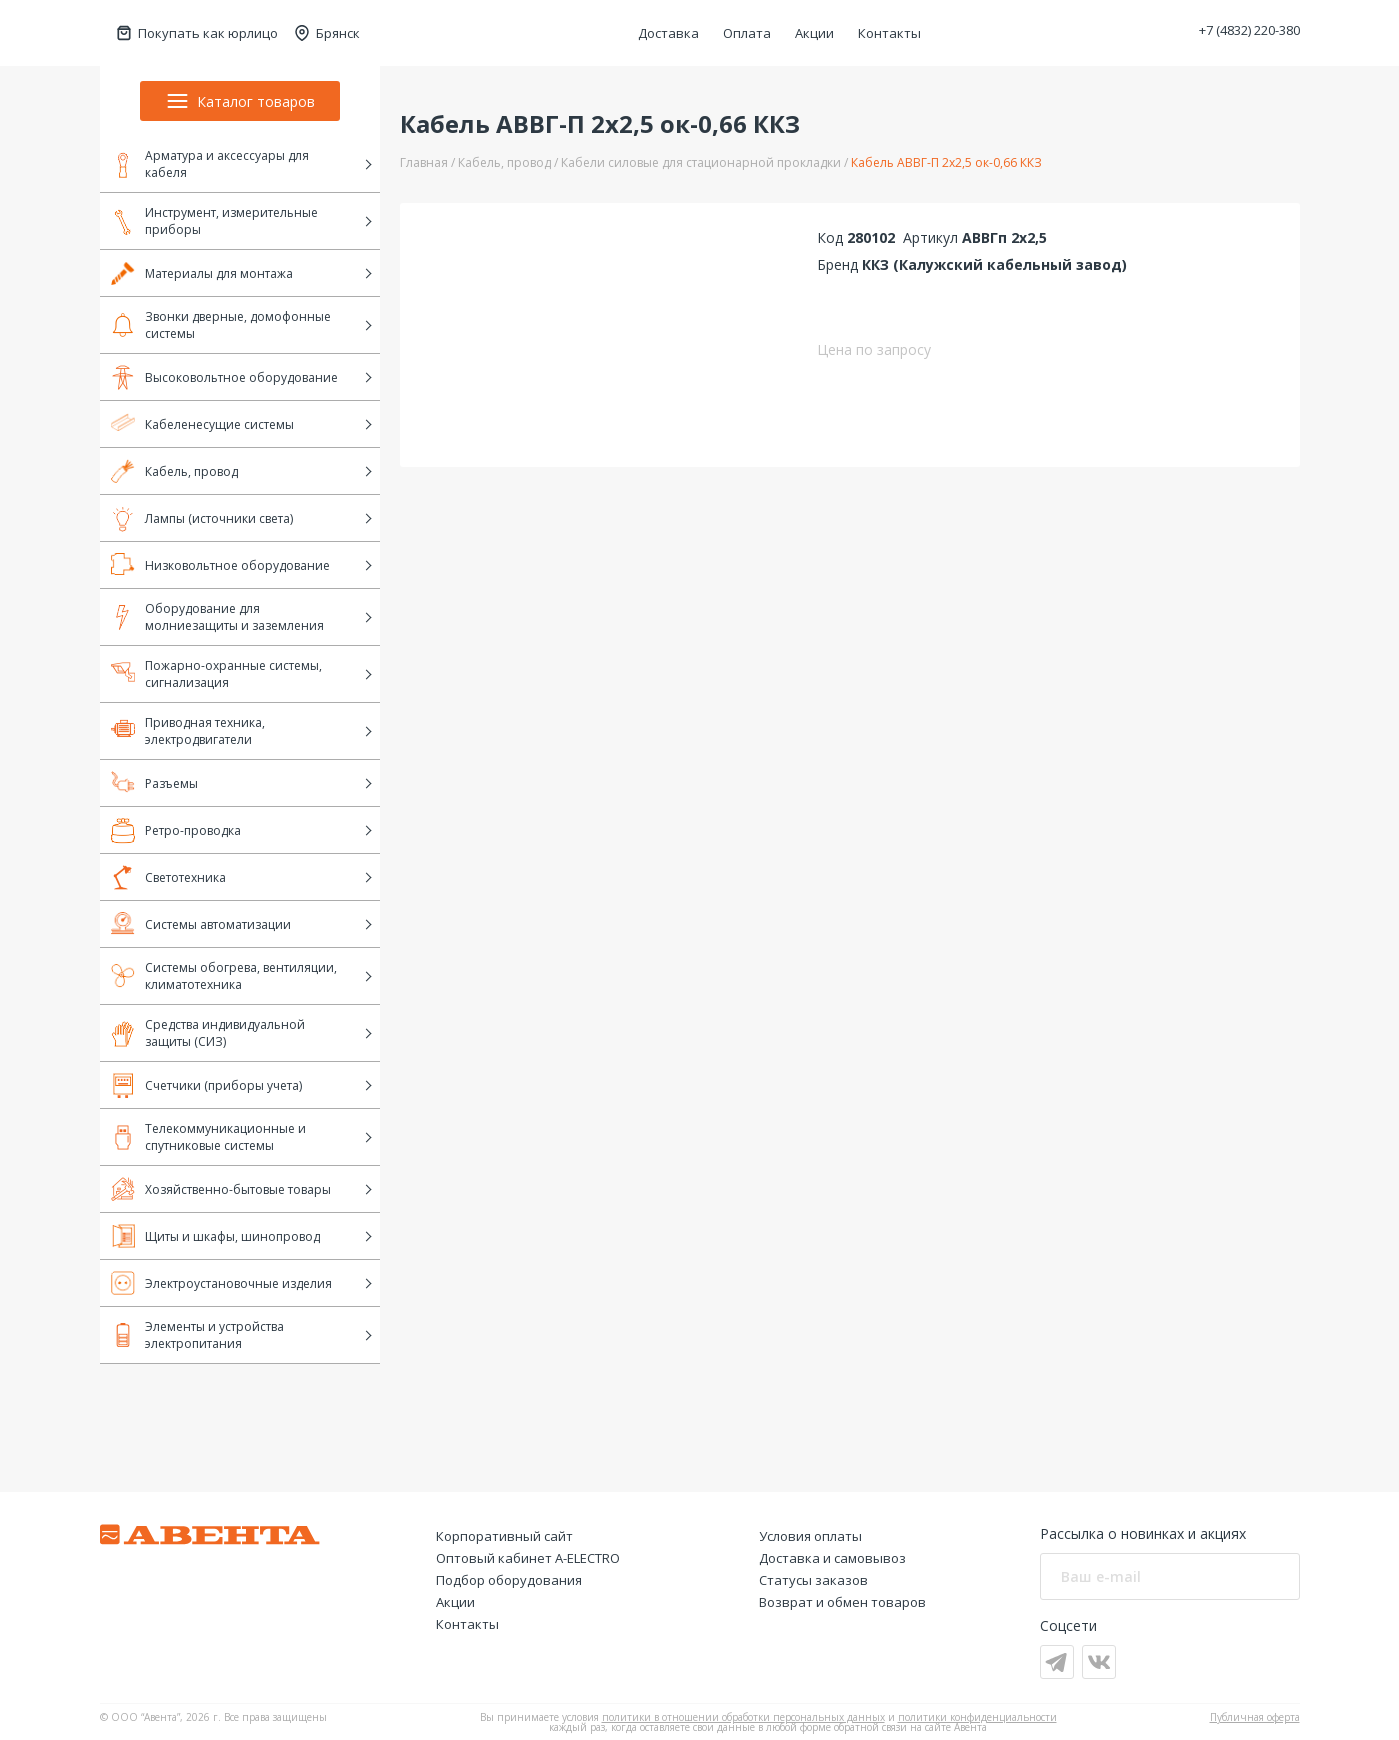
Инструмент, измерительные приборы (214, 221)
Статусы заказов (813, 1580)
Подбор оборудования (509, 1580)
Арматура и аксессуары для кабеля (210, 164)
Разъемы (154, 783)
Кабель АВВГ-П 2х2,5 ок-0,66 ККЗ (946, 162)
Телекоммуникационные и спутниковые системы (208, 1137)
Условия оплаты (810, 1536)
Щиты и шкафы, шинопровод (215, 1236)
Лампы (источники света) (202, 518)
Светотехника (168, 877)
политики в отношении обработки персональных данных (743, 1717)
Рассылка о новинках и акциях (1143, 1533)
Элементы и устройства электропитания (197, 1335)
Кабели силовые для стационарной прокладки (701, 162)
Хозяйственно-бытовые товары (221, 1189)
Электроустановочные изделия (221, 1283)
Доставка (668, 33)
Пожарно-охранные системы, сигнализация (216, 674)
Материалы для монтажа (202, 273)
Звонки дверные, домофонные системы (221, 325)
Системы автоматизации (201, 924)
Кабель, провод (174, 471)
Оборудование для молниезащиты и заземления (217, 617)
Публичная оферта (1255, 1717)
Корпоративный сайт (504, 1536)
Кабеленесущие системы (202, 424)
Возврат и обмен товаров (842, 1602)
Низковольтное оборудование (220, 565)
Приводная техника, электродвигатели (188, 731)
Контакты (889, 33)
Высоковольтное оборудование (224, 377)
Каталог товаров (240, 101)
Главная (424, 162)
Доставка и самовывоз (832, 1558)
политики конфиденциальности (977, 1717)
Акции (814, 33)
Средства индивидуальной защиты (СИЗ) (208, 1033)
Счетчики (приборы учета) (206, 1085)
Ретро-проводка (176, 830)
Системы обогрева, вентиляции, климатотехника (224, 976)
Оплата (747, 33)
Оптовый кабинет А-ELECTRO (528, 1558)
